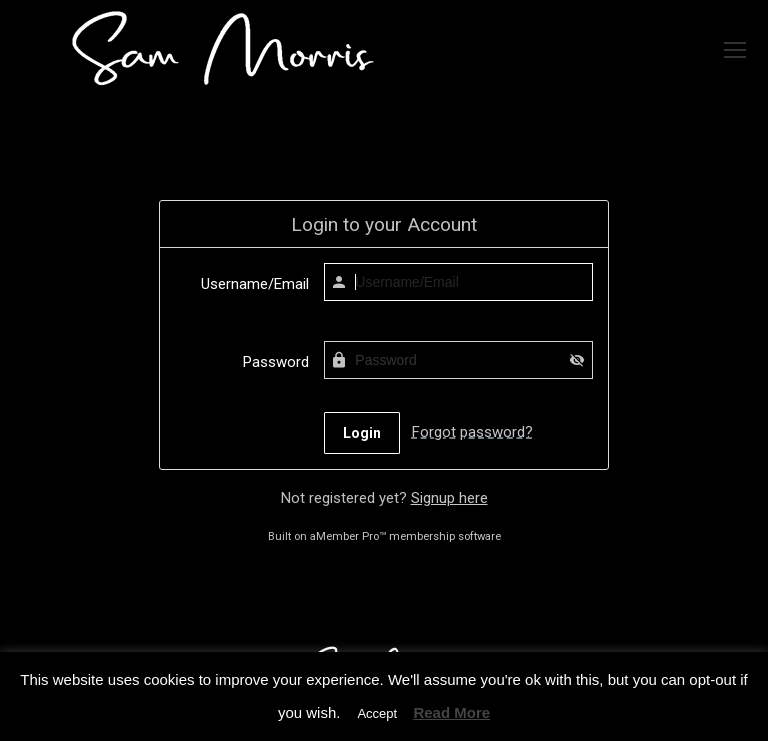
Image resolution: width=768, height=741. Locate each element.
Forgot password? (472, 432)
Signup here (449, 498)
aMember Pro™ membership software (405, 536)
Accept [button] (377, 713)
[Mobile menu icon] (735, 50)
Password (276, 362)
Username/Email (255, 284)
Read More (451, 712)
